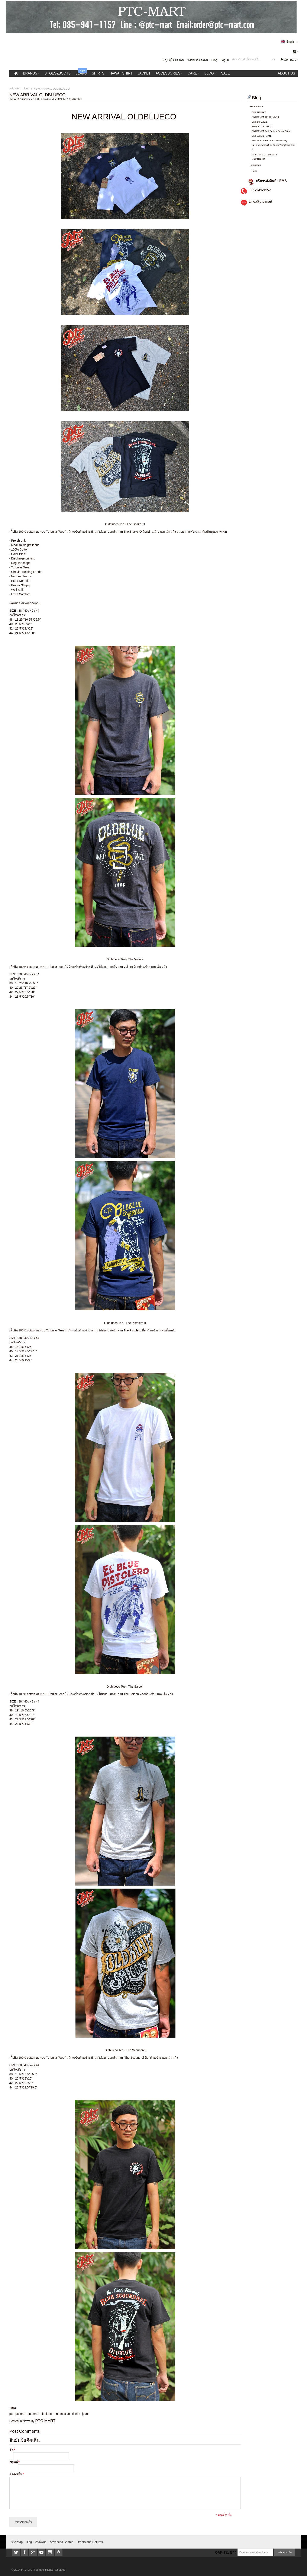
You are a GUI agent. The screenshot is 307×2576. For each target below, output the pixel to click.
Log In (225, 60)
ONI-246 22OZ (259, 121)
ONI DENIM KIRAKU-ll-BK (265, 117)
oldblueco (47, 2413)
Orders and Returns (90, 2542)
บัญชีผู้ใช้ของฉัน (173, 60)
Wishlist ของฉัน (197, 60)
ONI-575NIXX (259, 112)
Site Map (17, 2542)
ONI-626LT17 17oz (261, 136)
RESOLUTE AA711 (262, 126)
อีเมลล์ (13, 2462)
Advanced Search (61, 2542)
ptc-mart (33, 2413)
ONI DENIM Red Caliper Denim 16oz (271, 131)
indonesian (62, 2413)
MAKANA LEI (258, 159)
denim (76, 2413)
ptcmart (20, 2413)
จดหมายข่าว (225, 2552)
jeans (85, 2413)
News (26, 2421)
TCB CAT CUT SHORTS (264, 154)
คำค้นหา (40, 2542)
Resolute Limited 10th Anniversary (269, 140)
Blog (214, 60)
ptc (11, 2413)
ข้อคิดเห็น (15, 2474)
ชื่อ (11, 2450)
